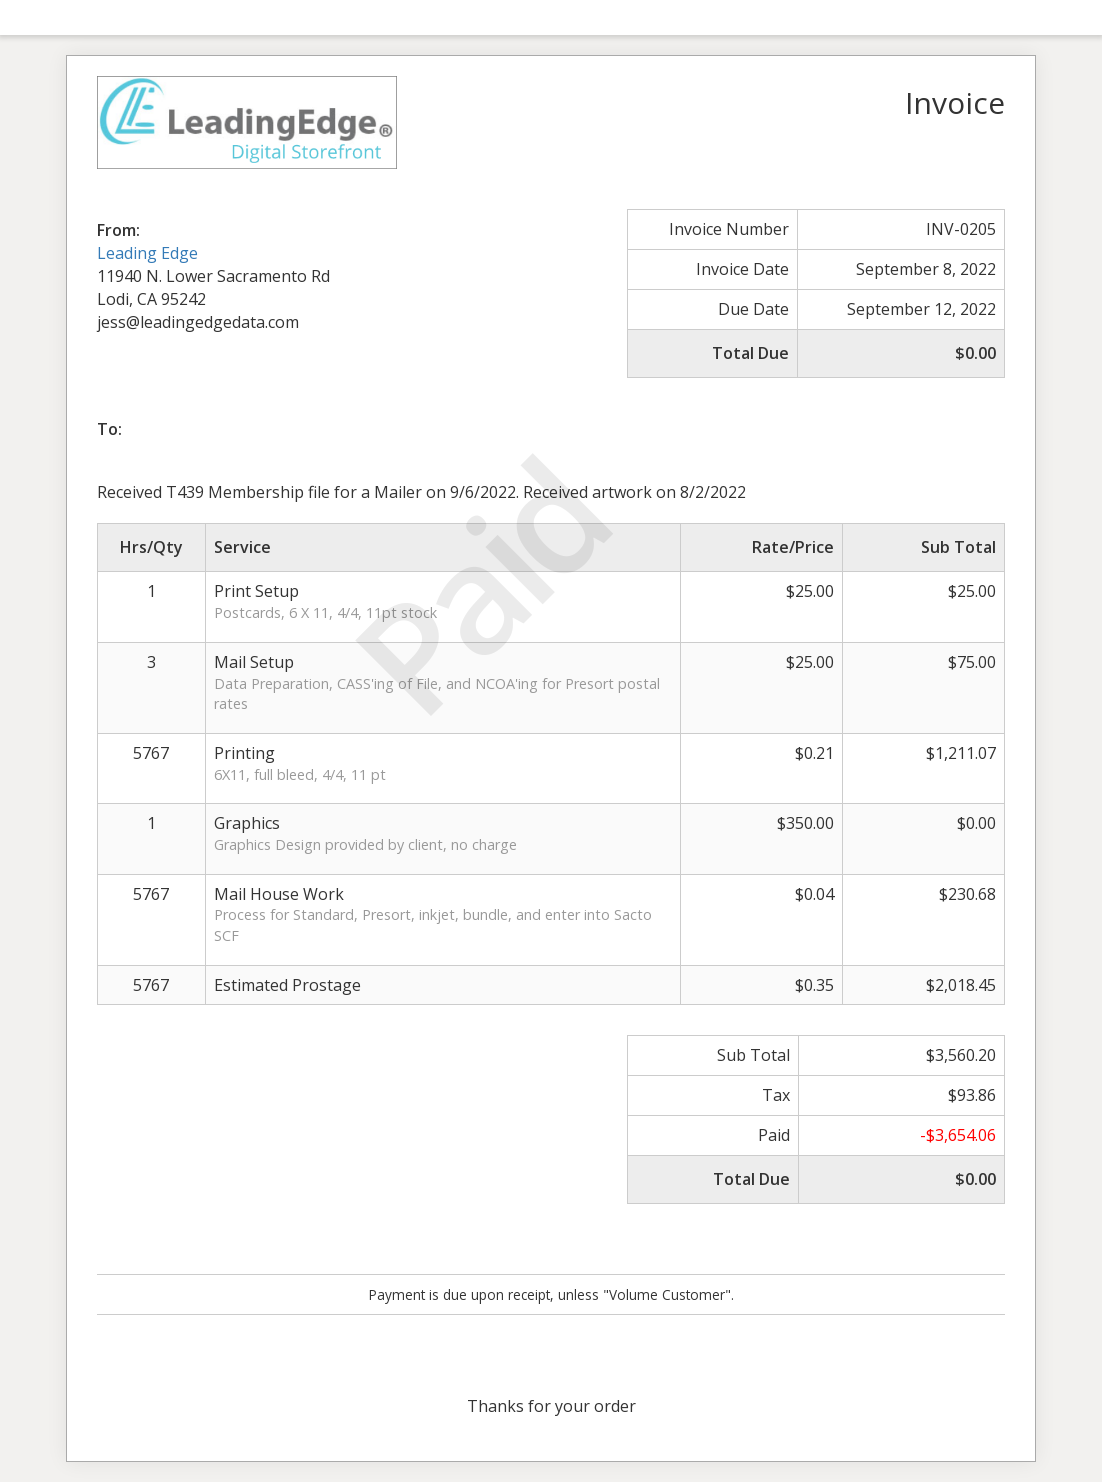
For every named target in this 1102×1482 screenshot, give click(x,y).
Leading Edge (147, 253)
